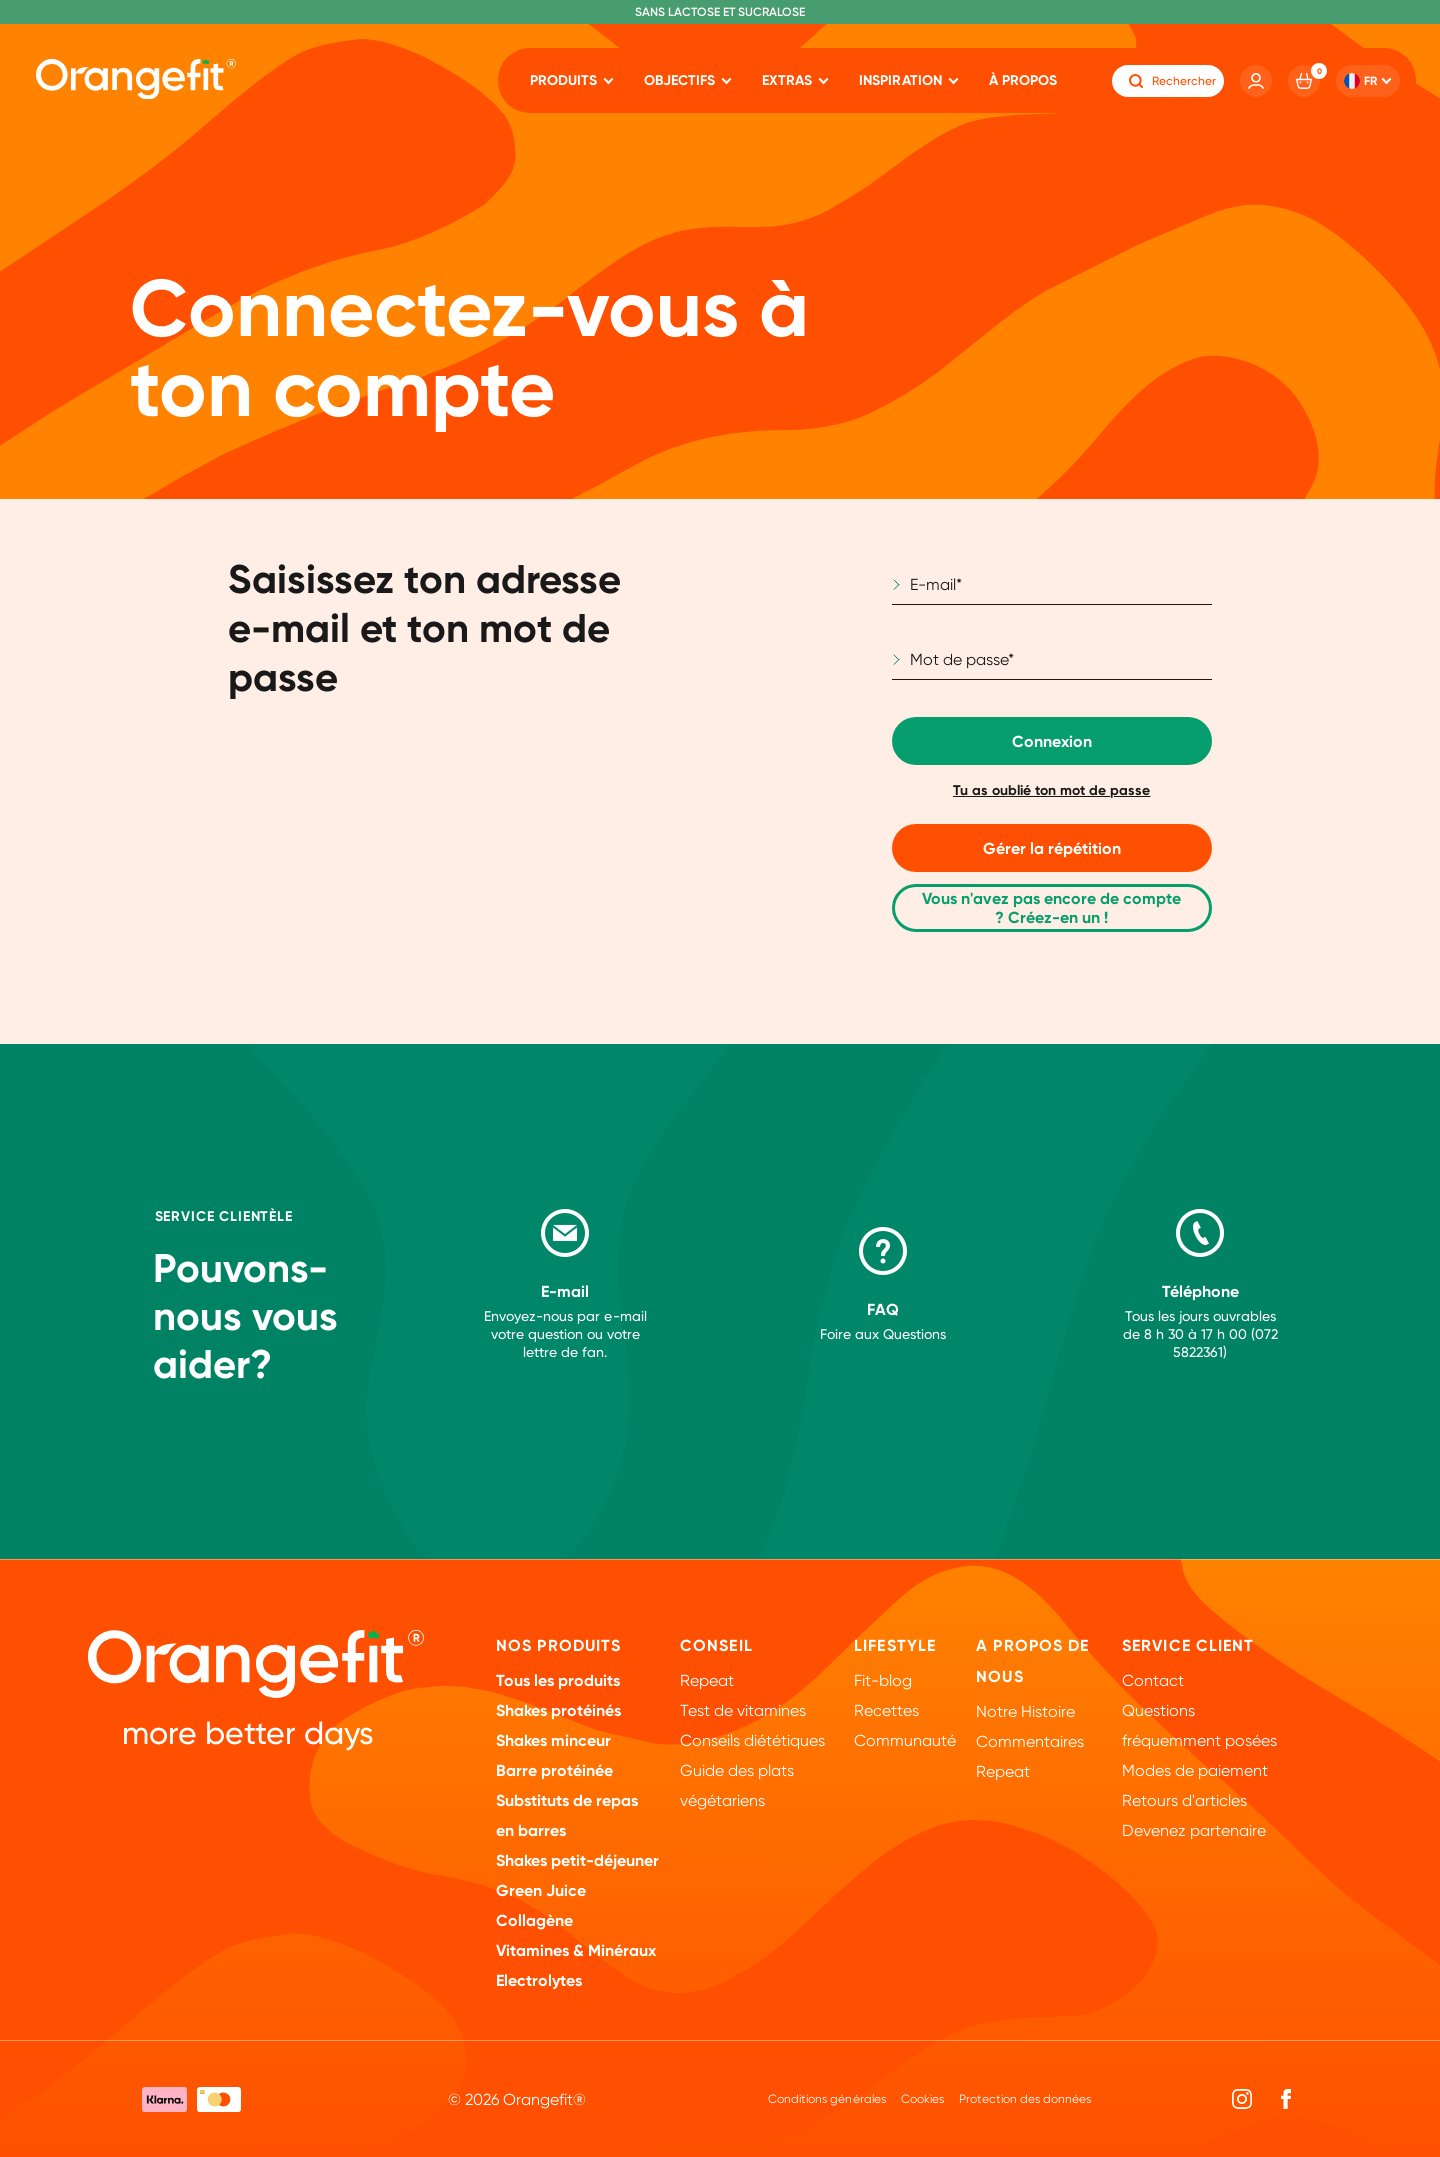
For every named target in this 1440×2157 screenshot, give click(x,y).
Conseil (716, 1645)
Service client (1188, 1645)
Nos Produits (558, 1645)
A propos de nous (1032, 1661)
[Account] (1256, 81)
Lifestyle (895, 1645)
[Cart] (1304, 81)
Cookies (922, 2099)
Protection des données (1025, 2099)
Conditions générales (826, 2099)
